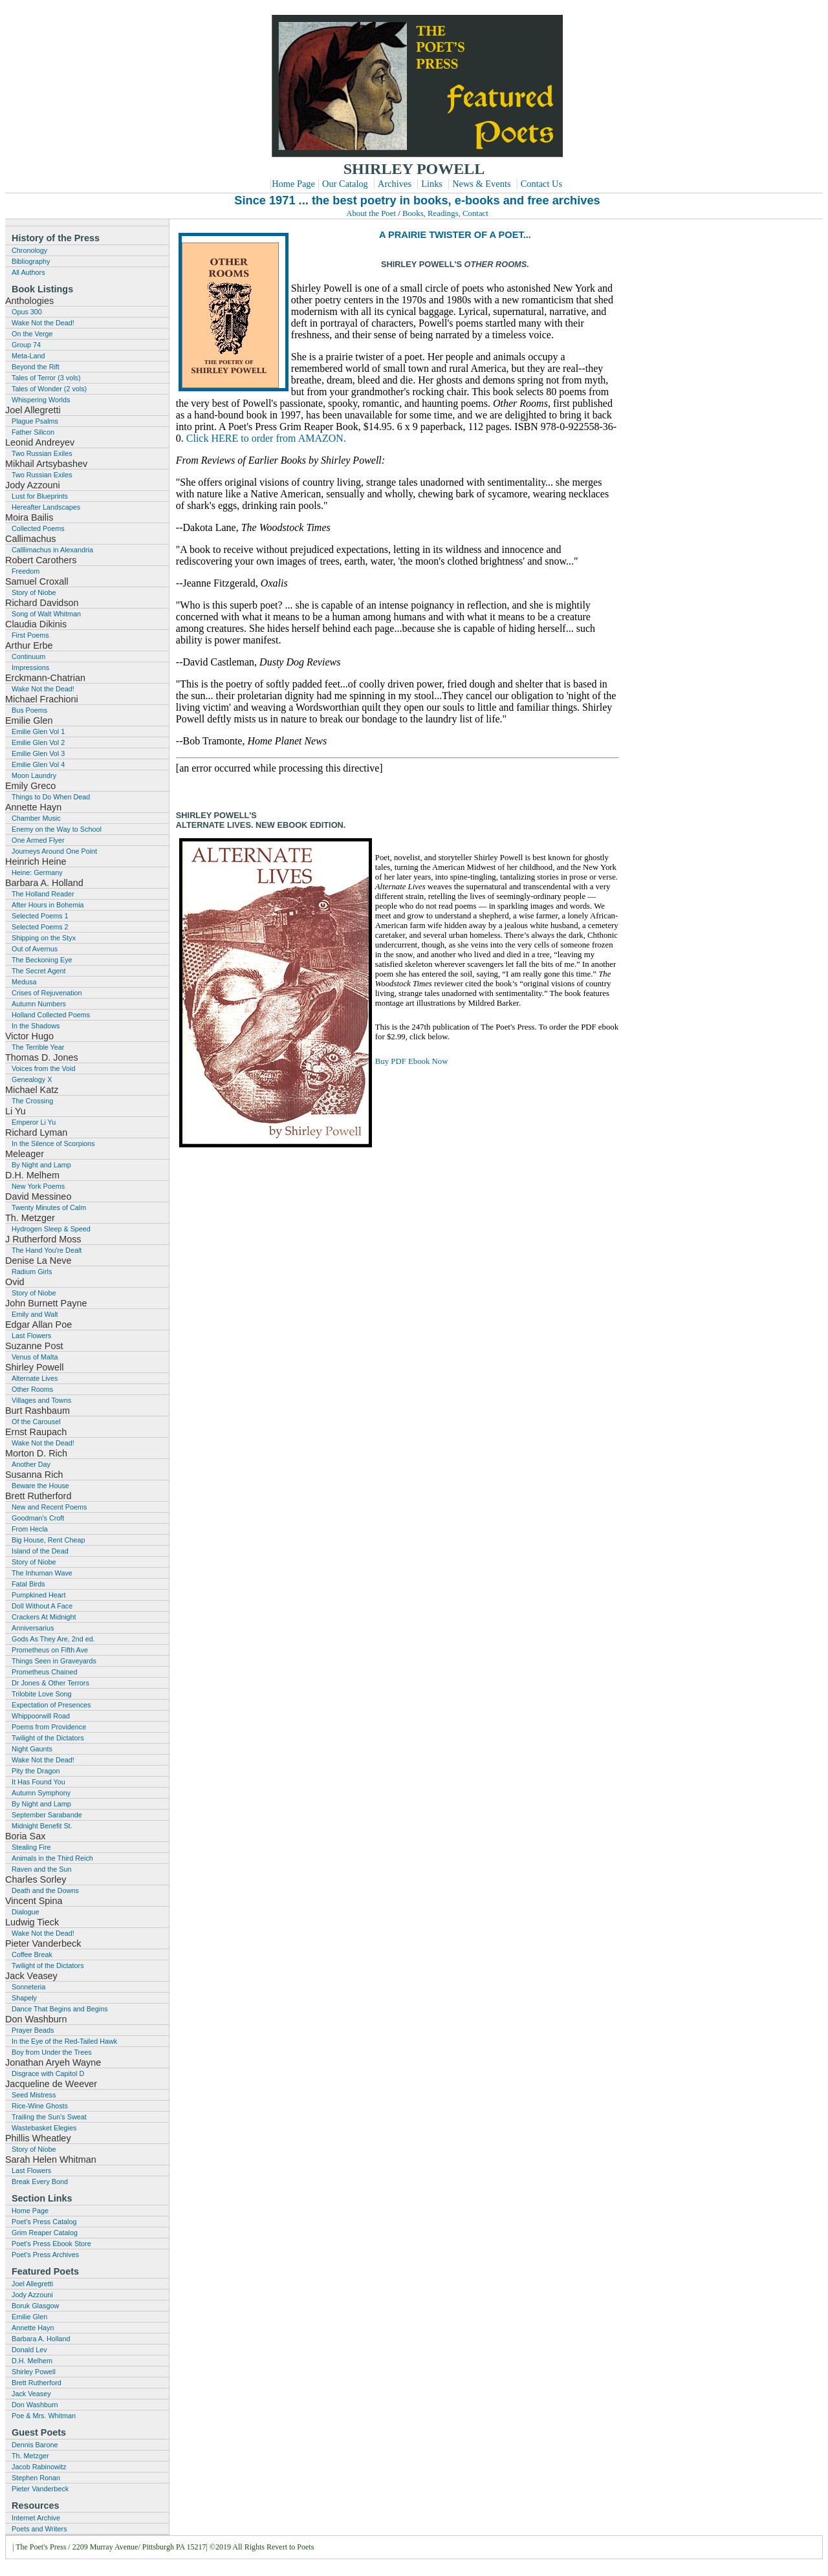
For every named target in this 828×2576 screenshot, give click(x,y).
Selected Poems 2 (40, 927)
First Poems (30, 635)
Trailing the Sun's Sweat (49, 2117)
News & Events (481, 184)
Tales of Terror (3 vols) (46, 378)
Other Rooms (32, 1389)
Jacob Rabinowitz (39, 2467)
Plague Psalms (35, 421)
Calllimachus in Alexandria (52, 550)
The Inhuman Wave (42, 1573)
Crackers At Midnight (44, 1617)
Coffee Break (32, 1954)
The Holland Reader (43, 894)
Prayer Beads (33, 2030)
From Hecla (30, 1529)
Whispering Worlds (41, 400)
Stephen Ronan (36, 2478)
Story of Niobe (34, 592)
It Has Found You (38, 1782)
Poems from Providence (49, 1727)
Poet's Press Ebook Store (51, 2243)
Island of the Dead (40, 1551)
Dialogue (25, 1912)
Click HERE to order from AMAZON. (266, 438)
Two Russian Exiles (42, 453)
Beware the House (40, 1485)
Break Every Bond (40, 2181)
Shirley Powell (34, 2372)
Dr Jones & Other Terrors (50, 1683)
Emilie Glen (29, 2317)
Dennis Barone (35, 2445)
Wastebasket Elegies (44, 2128)
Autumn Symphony (41, 1793)
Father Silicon (33, 432)
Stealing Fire (31, 1847)
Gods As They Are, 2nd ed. (53, 1639)
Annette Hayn (33, 2328)
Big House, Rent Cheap (48, 1540)
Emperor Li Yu (34, 1122)
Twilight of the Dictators (48, 1738)
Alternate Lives (35, 1378)
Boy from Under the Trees (52, 2052)
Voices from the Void (43, 1068)
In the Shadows (36, 1026)
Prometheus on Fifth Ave (50, 1650)
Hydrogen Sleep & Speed (51, 1229)
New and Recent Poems (49, 1507)
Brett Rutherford (36, 2383)
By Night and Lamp (41, 1165)
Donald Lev (29, 2350)
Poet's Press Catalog (44, 2221)
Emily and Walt (35, 1314)
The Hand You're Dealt (47, 1250)
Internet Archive (36, 2518)
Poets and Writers (39, 2529)
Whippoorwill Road (41, 1716)
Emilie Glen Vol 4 (38, 764)
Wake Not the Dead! (43, 323)
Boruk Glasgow (35, 2306)
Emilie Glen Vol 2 (38, 742)
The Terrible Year (38, 1047)
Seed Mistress (34, 2095)
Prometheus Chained (44, 1672)
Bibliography (31, 261)
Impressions (30, 667)
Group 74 (26, 345)
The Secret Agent (38, 971)
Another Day (31, 1464)
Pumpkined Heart (38, 1595)
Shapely (24, 1998)
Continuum (28, 656)
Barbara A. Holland (41, 2339)
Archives (394, 184)
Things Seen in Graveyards (54, 1661)
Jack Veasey (31, 2393)
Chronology (29, 250)
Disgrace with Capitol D (48, 2073)
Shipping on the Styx (44, 938)
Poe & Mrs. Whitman (44, 2415)
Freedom (25, 571)
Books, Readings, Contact (445, 213)
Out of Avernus (35, 949)
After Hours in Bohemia (48, 905)
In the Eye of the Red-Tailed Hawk (64, 2041)
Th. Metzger (30, 2456)
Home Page (293, 184)
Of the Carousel (36, 1421)
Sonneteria (28, 1987)
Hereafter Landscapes (46, 507)
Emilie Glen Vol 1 (38, 731)
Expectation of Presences (51, 1705)
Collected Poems (38, 528)
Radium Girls (32, 1271)
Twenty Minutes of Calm (49, 1207)
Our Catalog (345, 184)
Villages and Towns (41, 1400)
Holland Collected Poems (51, 1015)
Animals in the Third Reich (52, 1858)
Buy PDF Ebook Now (411, 1061)
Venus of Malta (35, 1357)
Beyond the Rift (36, 367)
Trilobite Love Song (42, 1694)
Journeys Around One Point (54, 851)
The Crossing (32, 1101)
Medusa (24, 982)
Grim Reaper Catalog (45, 2232)
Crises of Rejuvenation (47, 993)
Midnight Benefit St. (42, 1826)
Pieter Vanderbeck (40, 2489)
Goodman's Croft (38, 1518)
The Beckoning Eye (42, 960)
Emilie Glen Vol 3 (38, 753)
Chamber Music (36, 818)
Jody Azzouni (32, 2295)
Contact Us (541, 184)
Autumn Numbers (39, 1004)
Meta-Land (28, 356)
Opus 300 (27, 312)
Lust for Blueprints (40, 496)
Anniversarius (33, 1628)
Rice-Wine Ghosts (40, 2106)
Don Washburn (35, 2404)
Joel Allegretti (32, 2284)
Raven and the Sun (41, 1869)
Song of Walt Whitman (46, 614)
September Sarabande (47, 1815)
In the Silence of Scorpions (53, 1143)
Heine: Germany (37, 872)
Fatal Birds (28, 1584)
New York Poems (38, 1186)
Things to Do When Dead (51, 797)
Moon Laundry (34, 775)
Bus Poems (29, 710)
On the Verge (32, 334)
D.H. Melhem (32, 2361)
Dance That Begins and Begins (60, 2009)
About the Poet (371, 213)
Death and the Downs (45, 1890)
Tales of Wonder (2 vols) (49, 389)
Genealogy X (32, 1079)
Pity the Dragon (36, 1771)
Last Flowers (31, 1335)
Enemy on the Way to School (57, 829)
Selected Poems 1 (40, 916)
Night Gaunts (32, 1749)
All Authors (28, 272)
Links (431, 184)
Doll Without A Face (42, 1606)
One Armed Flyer (38, 840)
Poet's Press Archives (45, 2254)
